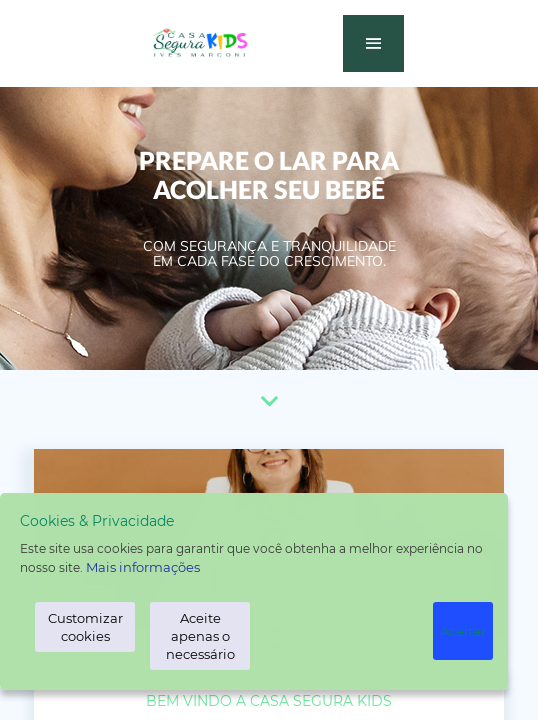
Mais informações (143, 567)
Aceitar (463, 631)
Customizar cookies (85, 627)
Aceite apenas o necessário (200, 636)
